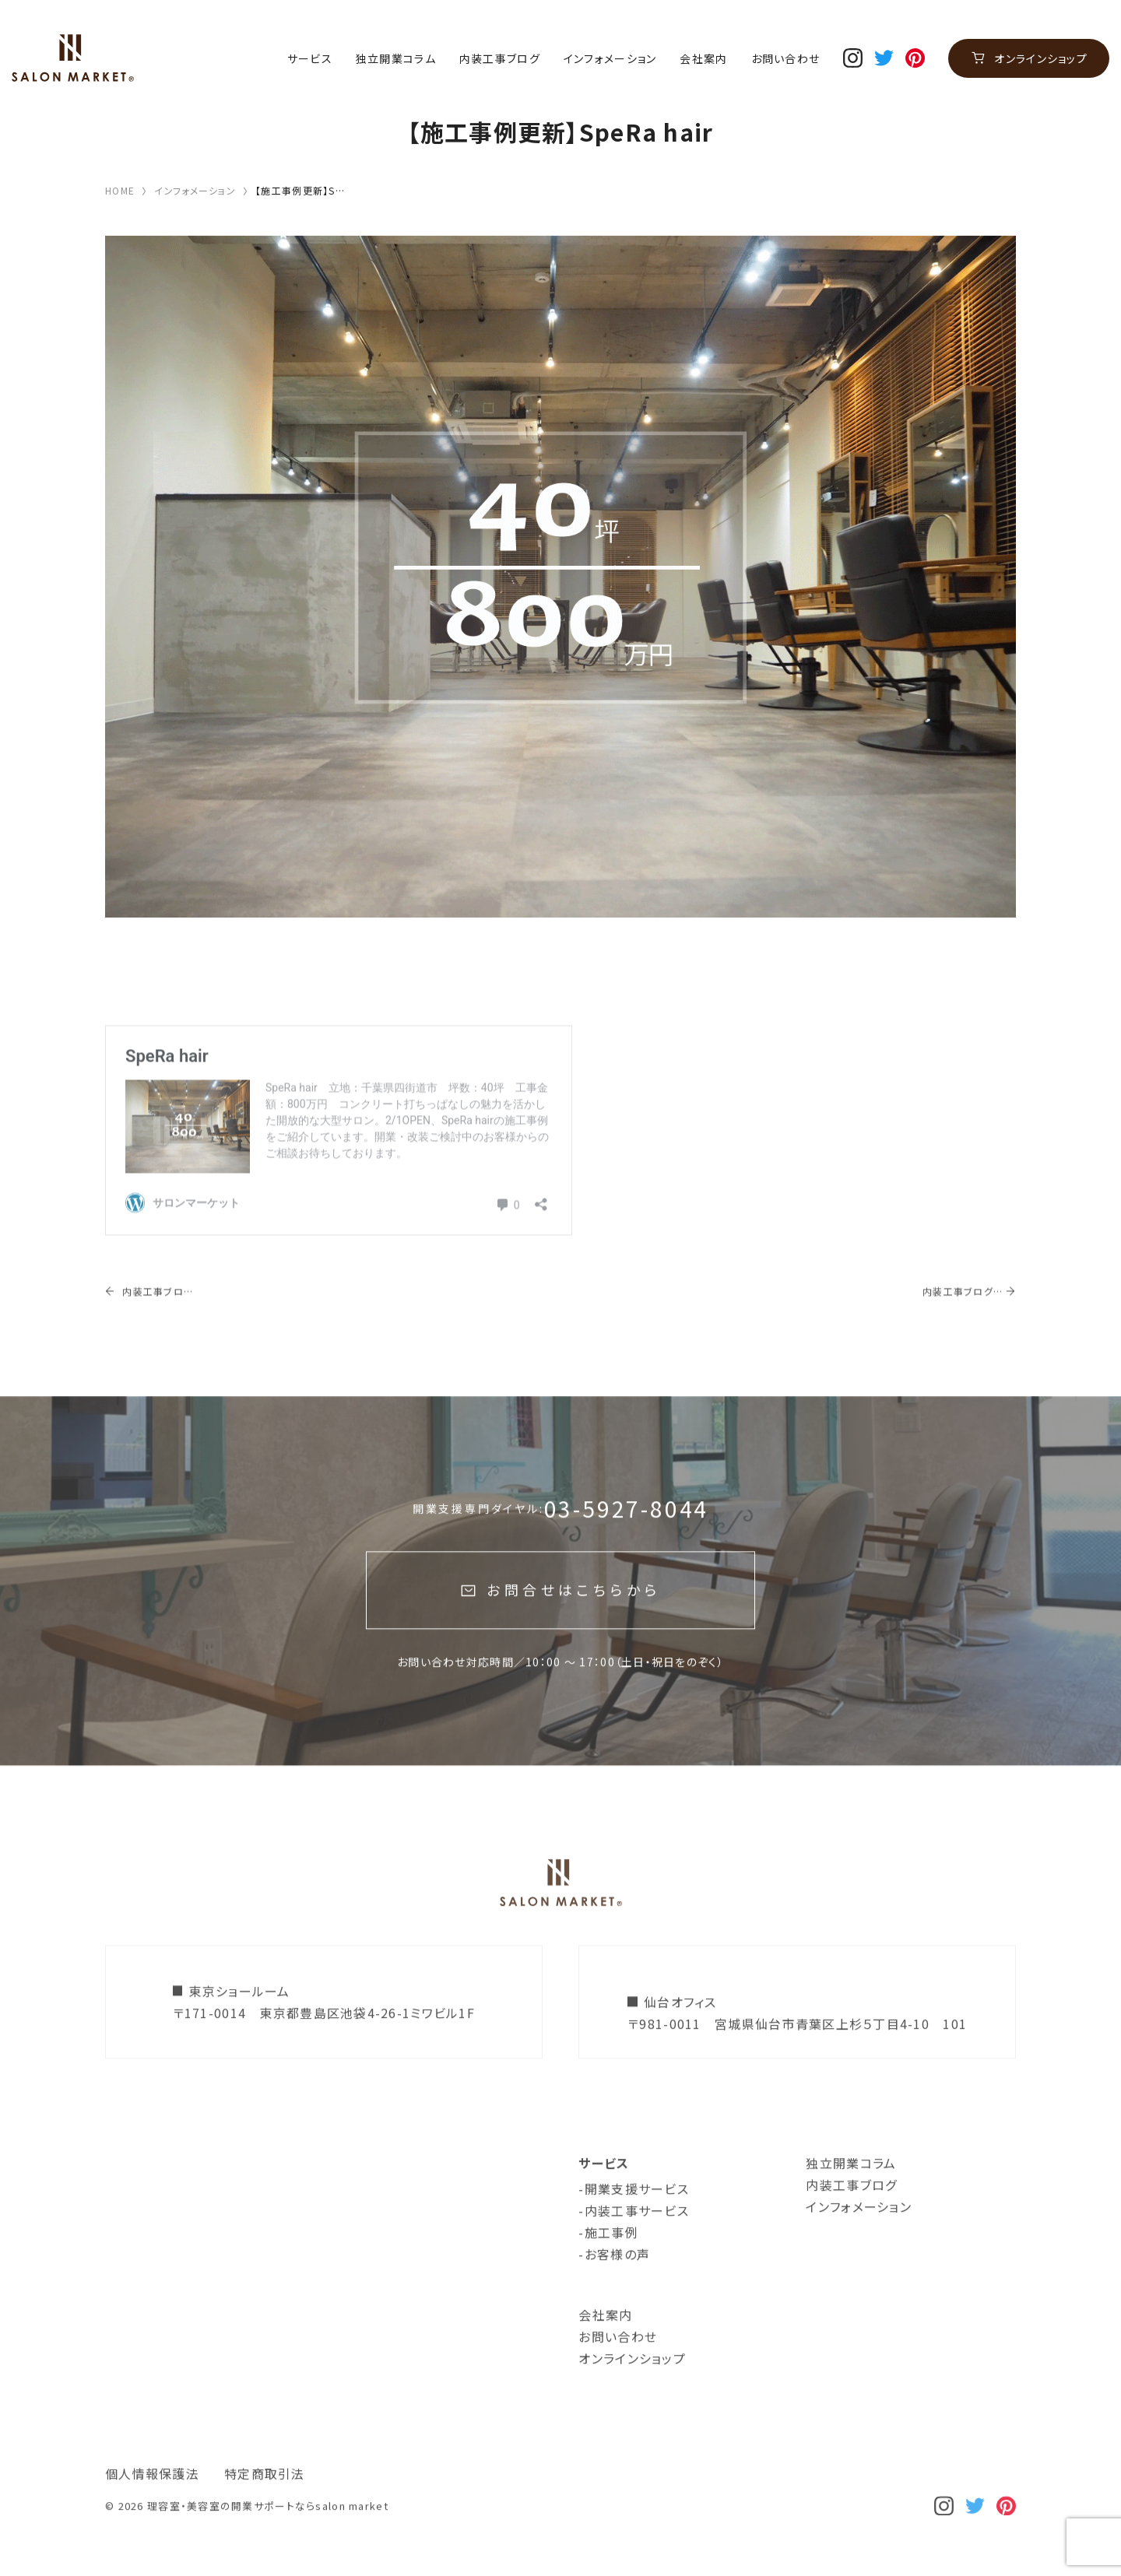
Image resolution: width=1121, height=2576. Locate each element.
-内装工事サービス (633, 2239)
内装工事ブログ (499, 58)
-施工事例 (608, 2260)
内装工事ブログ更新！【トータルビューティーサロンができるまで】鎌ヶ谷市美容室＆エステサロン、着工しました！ (962, 1320)
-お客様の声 (614, 2282)
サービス (309, 58)
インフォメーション (610, 58)
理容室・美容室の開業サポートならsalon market (267, 2534)
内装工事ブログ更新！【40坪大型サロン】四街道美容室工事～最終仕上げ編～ (152, 1320)
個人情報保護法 (152, 2502)
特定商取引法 (264, 2502)
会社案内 (703, 58)
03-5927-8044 (626, 1537)
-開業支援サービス (633, 2217)
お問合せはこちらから (573, 1619)
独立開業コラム (396, 58)
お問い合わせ (786, 58)
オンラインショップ (1041, 58)
